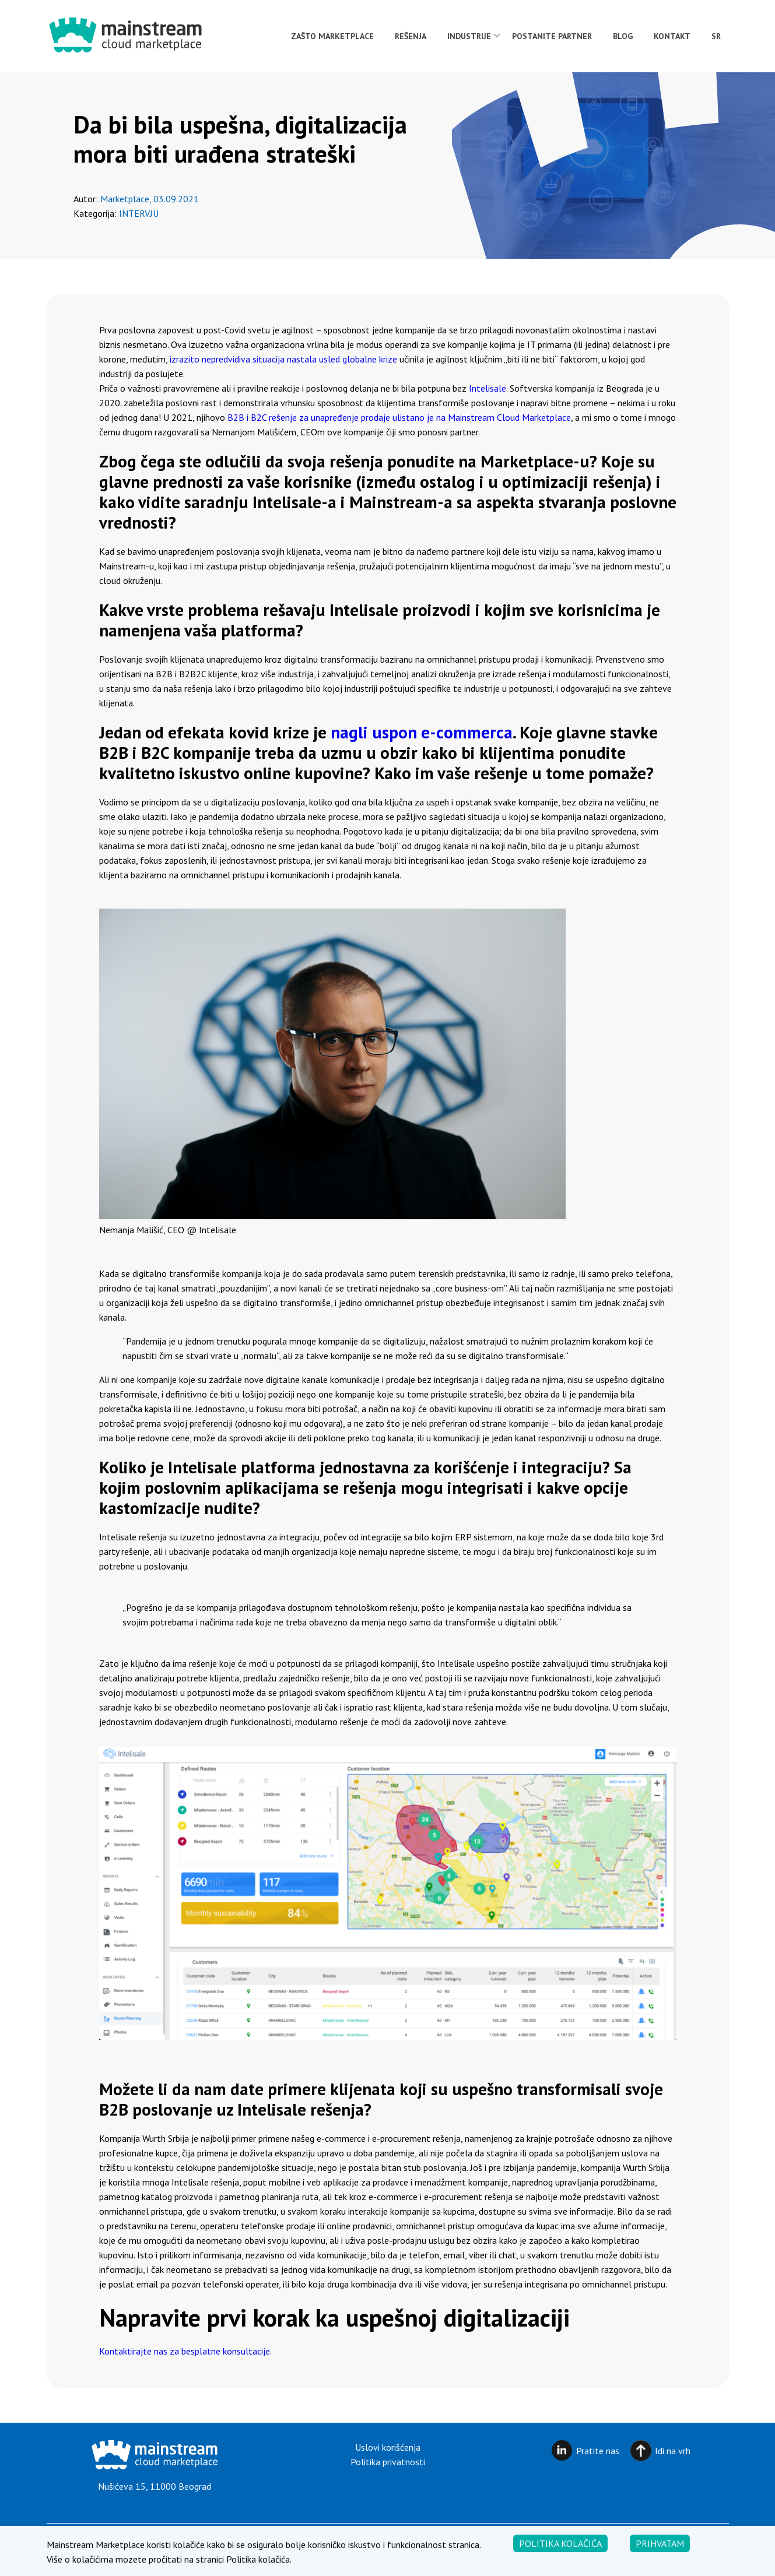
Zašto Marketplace (332, 36)
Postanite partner (552, 36)
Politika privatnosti (387, 2462)
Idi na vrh (672, 2451)
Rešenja (410, 36)
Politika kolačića (560, 2560)
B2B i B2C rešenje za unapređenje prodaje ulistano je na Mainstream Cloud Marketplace (399, 417)
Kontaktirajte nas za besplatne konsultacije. (185, 2351)
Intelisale (487, 388)
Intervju (139, 213)
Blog (623, 36)
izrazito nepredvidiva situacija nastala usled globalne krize (283, 359)
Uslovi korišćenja (387, 2447)
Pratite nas (597, 2451)
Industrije (469, 36)
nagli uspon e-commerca (422, 732)
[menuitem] (716, 36)
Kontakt (672, 36)
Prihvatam (660, 2560)
